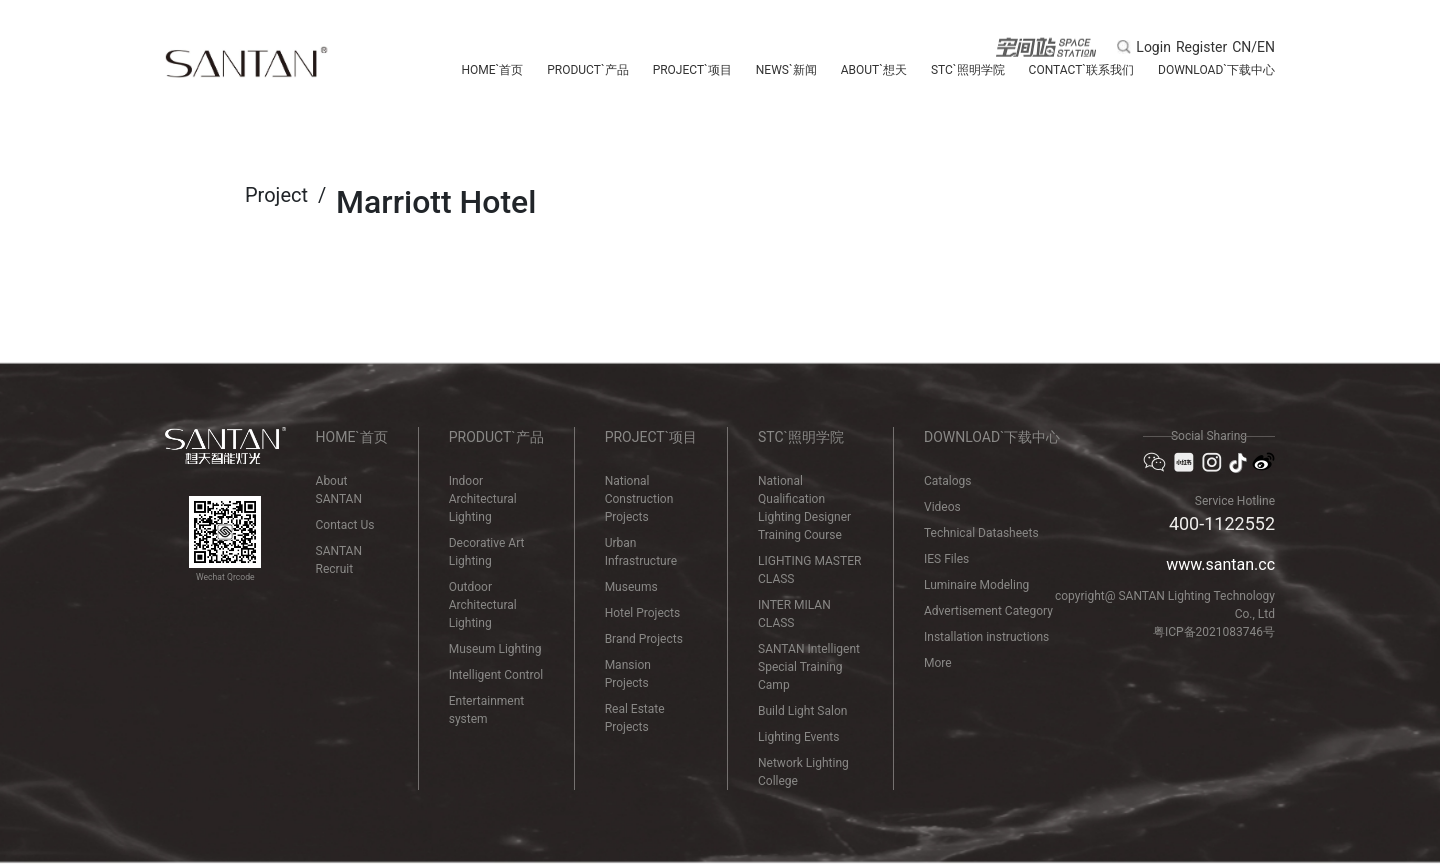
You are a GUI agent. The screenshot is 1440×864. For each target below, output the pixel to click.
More (938, 663)
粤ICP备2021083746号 (1214, 632)
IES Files (946, 559)
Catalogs (947, 481)
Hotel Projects (643, 613)
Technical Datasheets (981, 533)
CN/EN (1253, 47)
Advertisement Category (988, 611)
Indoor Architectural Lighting (483, 499)
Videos (942, 507)
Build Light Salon (802, 711)
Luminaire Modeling (976, 585)
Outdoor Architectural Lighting (483, 605)
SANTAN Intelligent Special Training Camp (809, 667)
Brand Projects (644, 639)
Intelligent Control (496, 675)
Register (1201, 47)
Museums (631, 587)
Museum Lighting (495, 649)
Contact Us (345, 525)
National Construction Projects (639, 499)
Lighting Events (798, 737)
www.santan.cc (1220, 564)
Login (1153, 47)
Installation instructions (986, 637)
